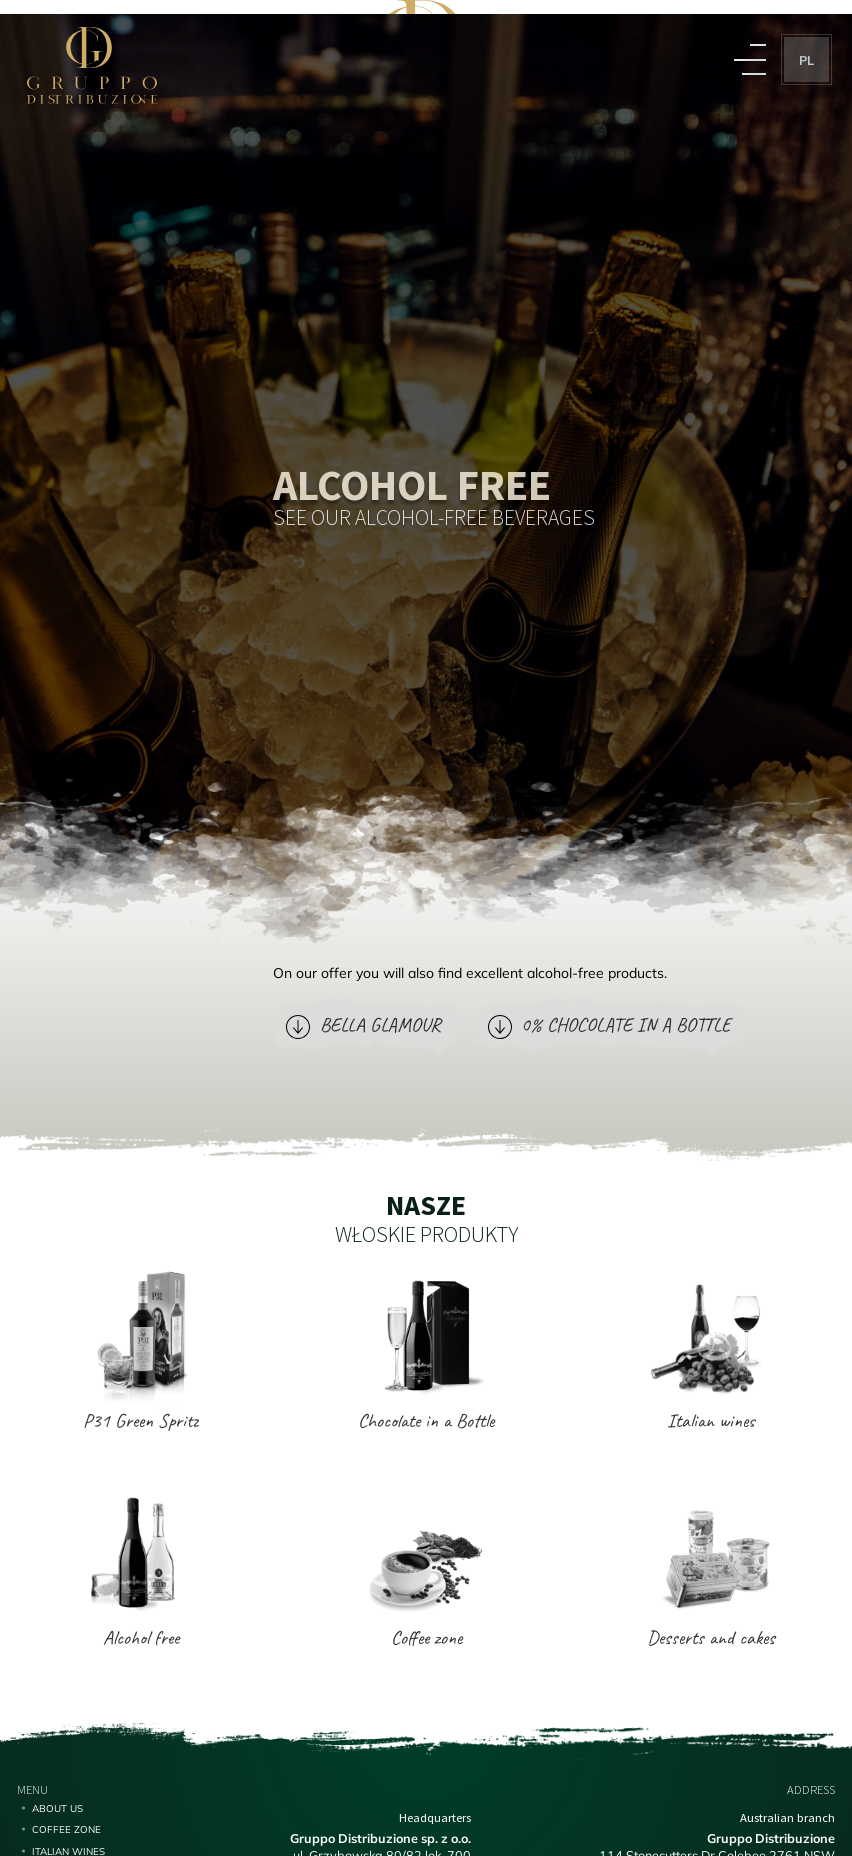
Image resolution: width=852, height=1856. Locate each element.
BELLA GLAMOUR (380, 1024)
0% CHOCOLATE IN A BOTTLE (626, 1024)
